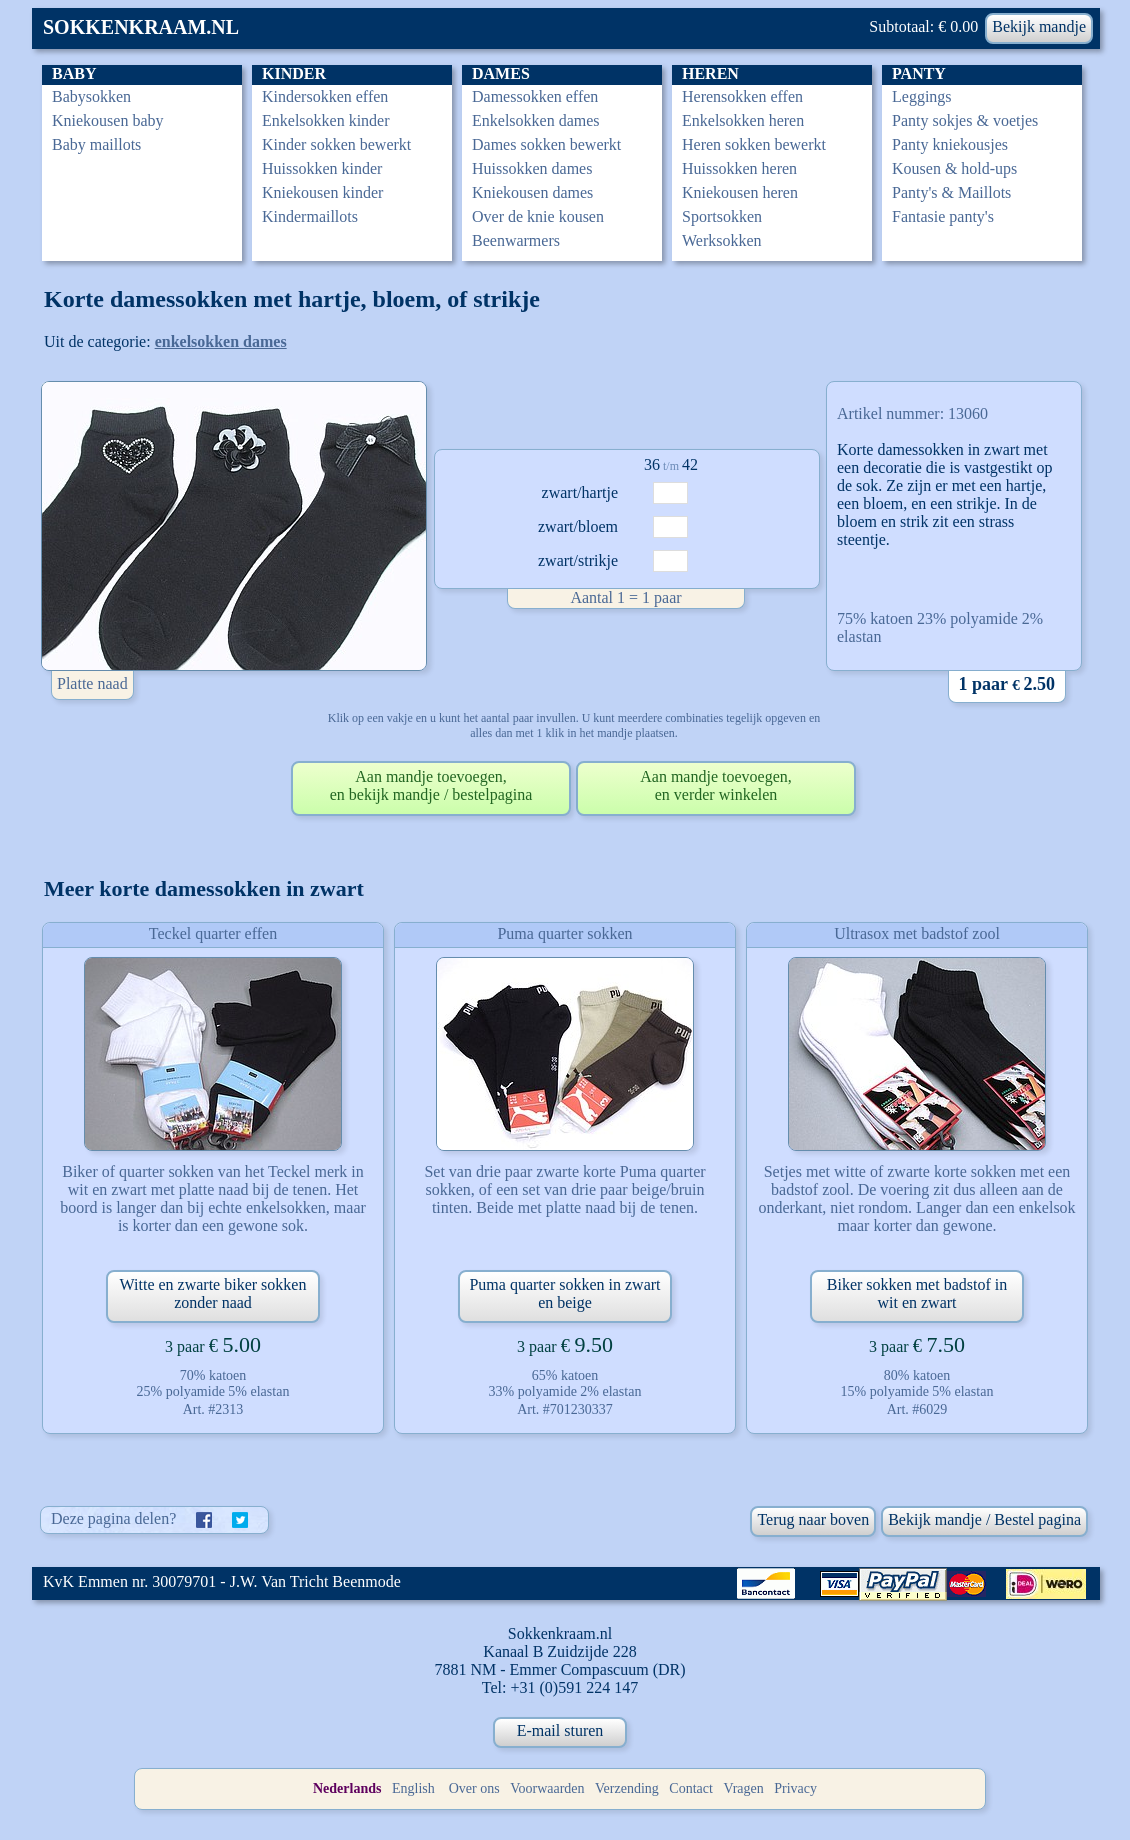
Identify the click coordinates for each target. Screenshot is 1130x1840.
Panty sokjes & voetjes (965, 120)
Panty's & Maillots (951, 192)
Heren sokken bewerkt (754, 144)
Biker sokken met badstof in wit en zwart (917, 1293)
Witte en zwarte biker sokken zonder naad (213, 1293)
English (413, 1788)
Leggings (922, 96)
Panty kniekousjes (950, 144)
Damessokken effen (535, 96)
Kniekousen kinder (322, 192)
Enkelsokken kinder (326, 120)
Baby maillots (96, 144)
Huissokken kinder (322, 168)
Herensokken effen (742, 96)
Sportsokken (722, 216)
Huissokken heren (739, 168)
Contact (691, 1788)
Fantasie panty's (943, 216)
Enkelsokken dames (536, 120)
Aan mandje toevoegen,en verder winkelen (716, 785)
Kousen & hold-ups (954, 168)
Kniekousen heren (740, 192)
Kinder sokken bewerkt (336, 144)
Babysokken (91, 96)
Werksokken (722, 240)
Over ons (474, 1788)
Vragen (743, 1788)
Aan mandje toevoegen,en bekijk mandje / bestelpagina (431, 785)
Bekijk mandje (1039, 26)
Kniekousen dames (532, 192)
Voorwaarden (547, 1788)
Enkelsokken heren (743, 120)
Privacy (795, 1788)
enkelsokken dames (221, 341)
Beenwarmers (516, 240)
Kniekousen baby (108, 120)
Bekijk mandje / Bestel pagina (984, 1519)
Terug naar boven (813, 1519)
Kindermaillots (310, 216)
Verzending (627, 1788)
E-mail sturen (560, 1730)
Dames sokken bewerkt (546, 144)
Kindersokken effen (325, 96)
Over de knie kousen (538, 216)
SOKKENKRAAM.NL (141, 27)
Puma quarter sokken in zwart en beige (564, 1293)
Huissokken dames (532, 168)
